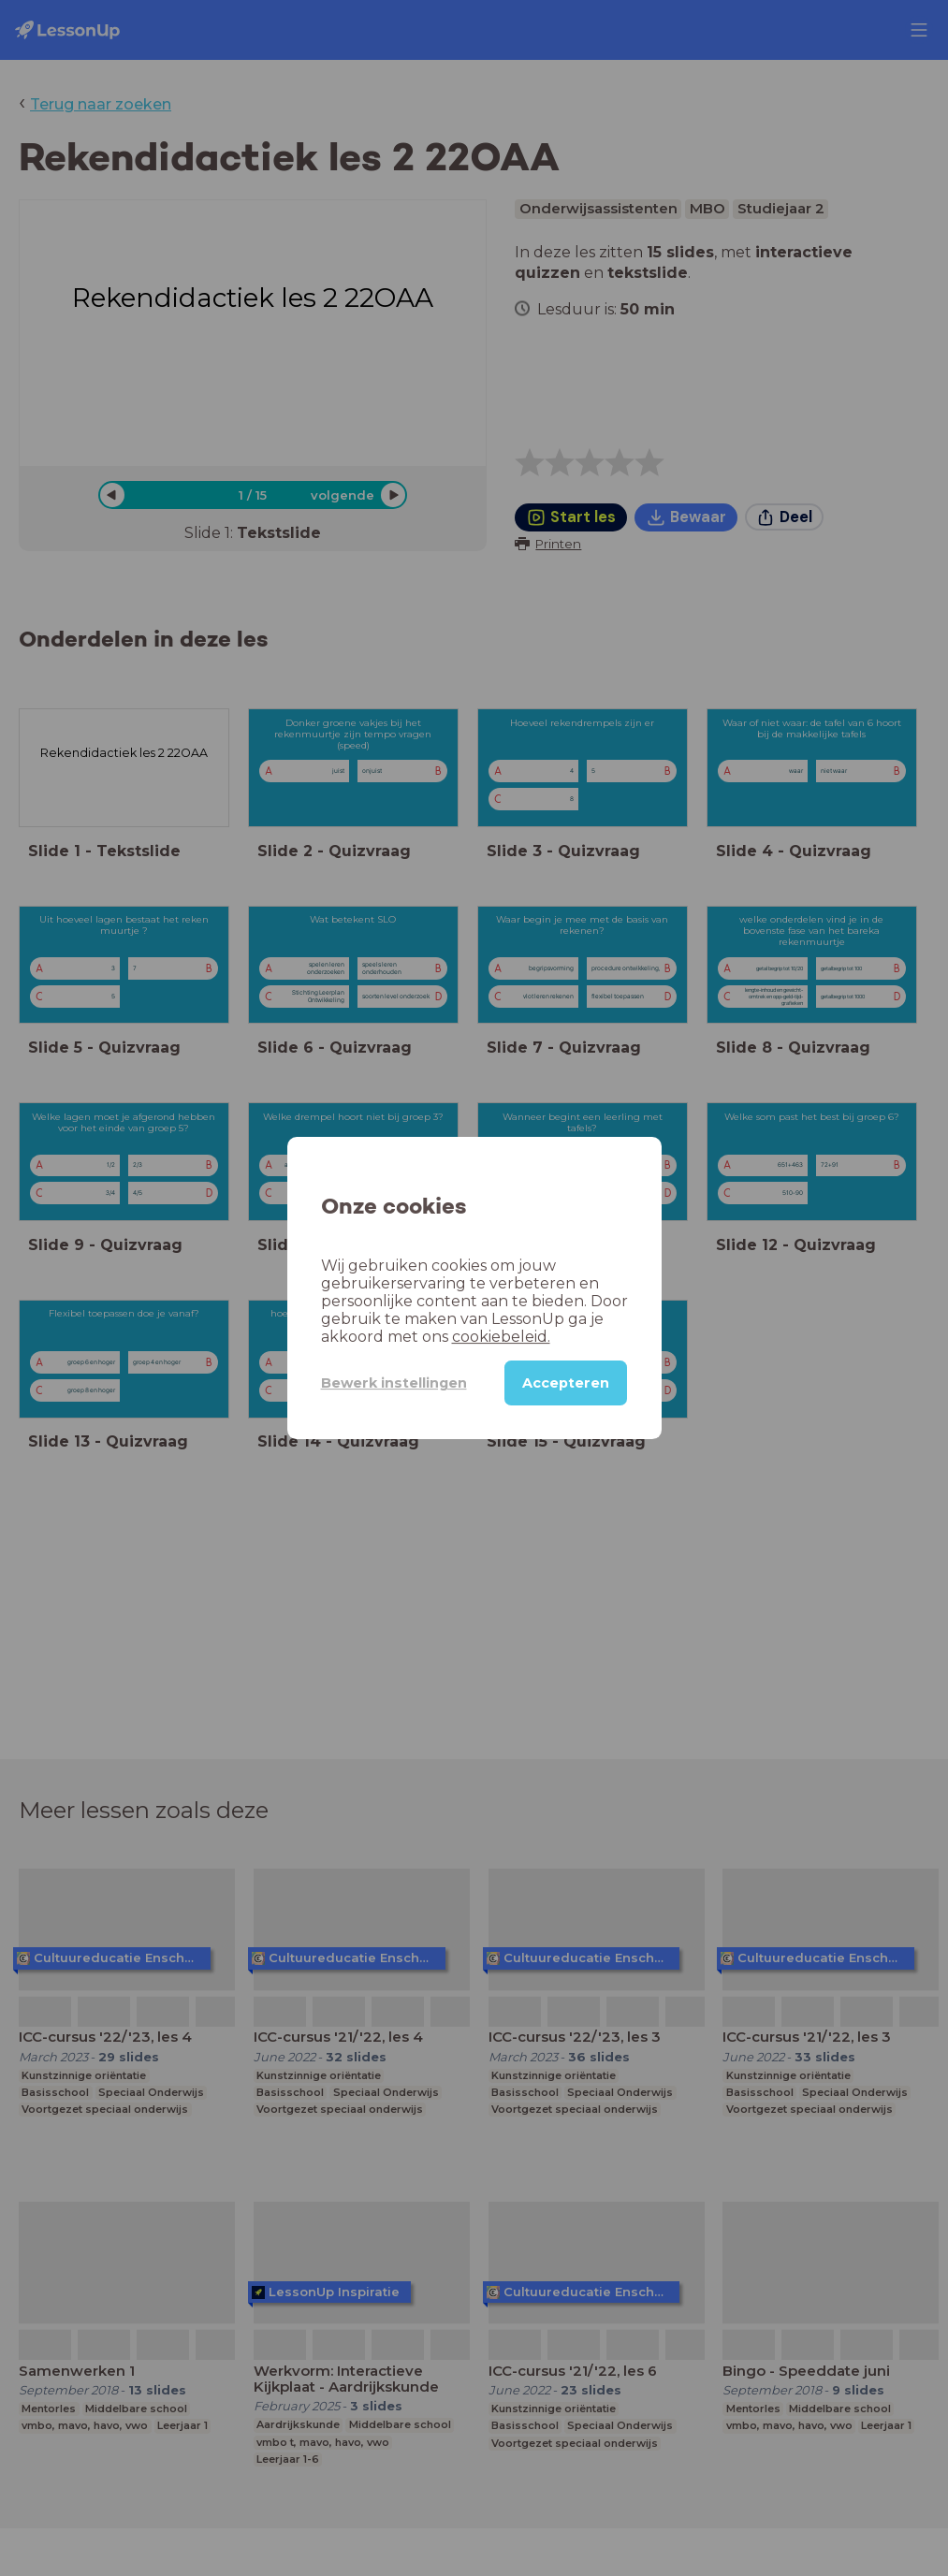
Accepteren (565, 1383)
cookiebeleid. (501, 1337)
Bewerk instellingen (394, 1383)
